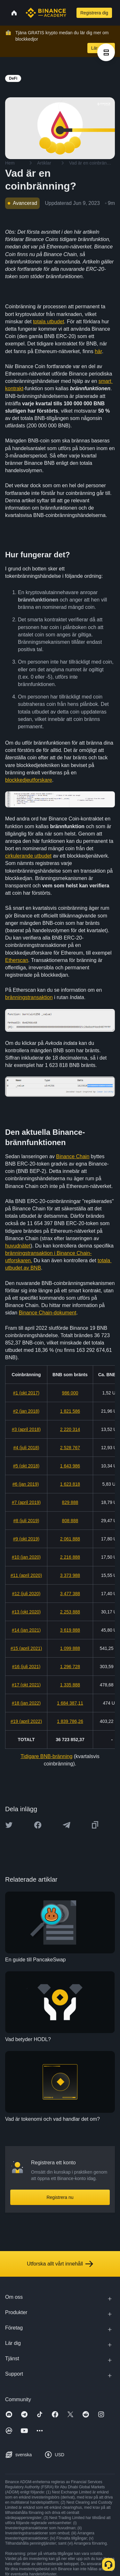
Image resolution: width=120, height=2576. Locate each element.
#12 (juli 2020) (26, 1593)
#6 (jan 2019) (25, 1484)
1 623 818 (70, 1484)
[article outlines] (106, 52)
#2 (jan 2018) (26, 1411)
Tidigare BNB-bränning (46, 1756)
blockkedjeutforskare (28, 780)
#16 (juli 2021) (26, 1666)
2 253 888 (70, 1611)
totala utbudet (48, 321)
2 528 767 (70, 1447)
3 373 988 (70, 1575)
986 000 (70, 1392)
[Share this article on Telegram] (66, 1825)
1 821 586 (70, 1411)
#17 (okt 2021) (26, 1684)
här (98, 351)
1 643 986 (70, 1465)
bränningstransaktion (29, 997)
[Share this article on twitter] (9, 1825)
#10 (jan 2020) (26, 1557)
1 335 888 (70, 1684)
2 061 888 (70, 1538)
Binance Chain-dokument (47, 1312)
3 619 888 (70, 1630)
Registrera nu (59, 2197)
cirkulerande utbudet (28, 856)
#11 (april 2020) (26, 1575)
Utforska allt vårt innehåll (60, 2264)
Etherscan (16, 960)
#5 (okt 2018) (26, 1465)
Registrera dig (94, 12)
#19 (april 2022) (26, 1721)
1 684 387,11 (70, 1703)
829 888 (70, 1502)
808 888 (70, 1520)
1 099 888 (70, 1648)
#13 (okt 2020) (26, 1611)
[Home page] (46, 13)
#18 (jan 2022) (26, 1703)
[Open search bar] (71, 13)
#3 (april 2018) (26, 1429)
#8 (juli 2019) (26, 1520)
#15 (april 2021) (26, 1648)
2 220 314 (70, 1429)
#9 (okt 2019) (26, 1538)
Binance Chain (72, 1156)
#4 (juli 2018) (26, 1447)
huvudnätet (17, 1245)
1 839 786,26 (70, 1721)
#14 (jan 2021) (26, 1630)
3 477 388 (70, 1593)
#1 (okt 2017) (26, 1392)
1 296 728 (70, 1666)
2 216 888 (70, 1557)
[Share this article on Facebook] (38, 1825)
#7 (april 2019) (26, 1502)
